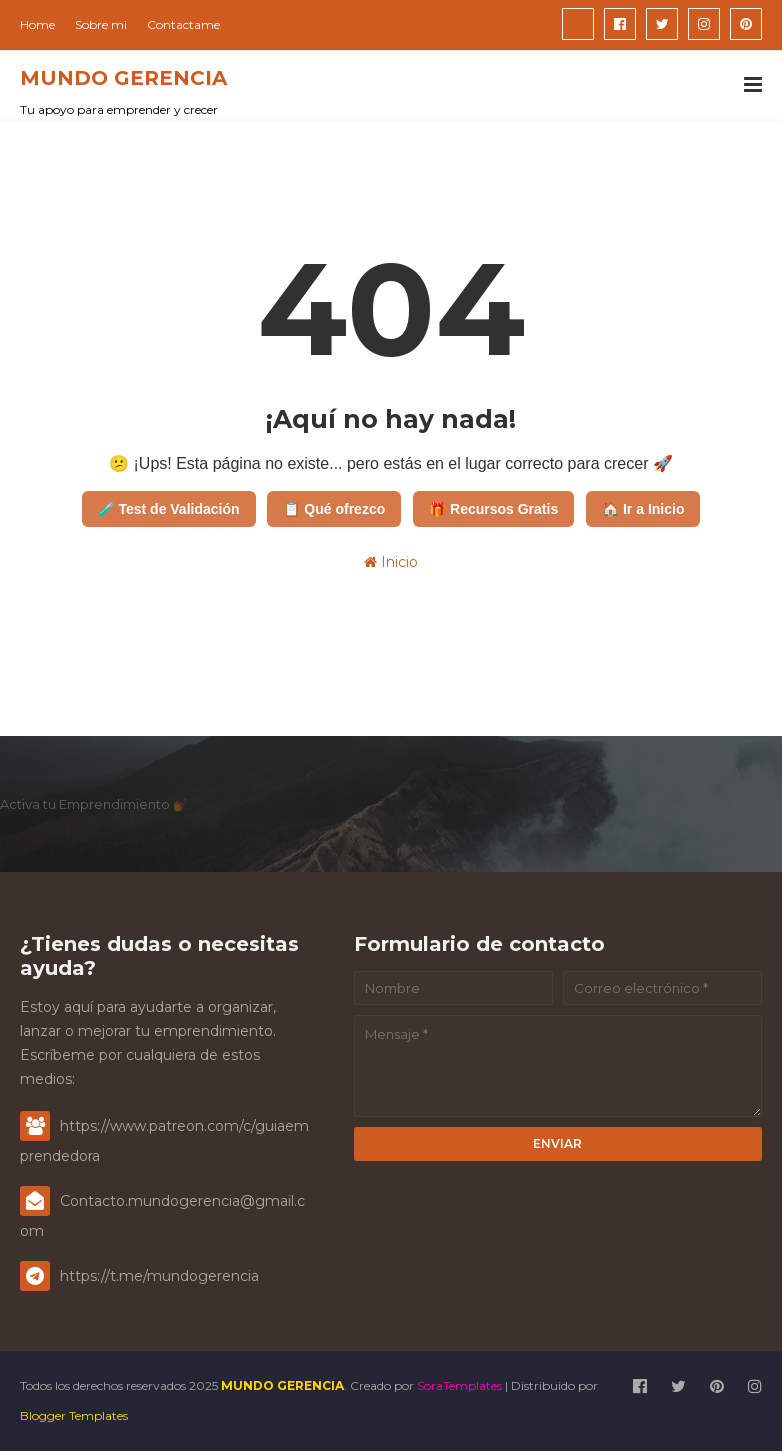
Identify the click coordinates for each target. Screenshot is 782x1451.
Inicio (391, 562)
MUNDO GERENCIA (123, 78)
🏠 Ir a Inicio (643, 509)
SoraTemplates (459, 1385)
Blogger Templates (74, 1415)
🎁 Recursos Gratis (493, 509)
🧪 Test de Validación (169, 509)
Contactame (183, 24)
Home (37, 24)
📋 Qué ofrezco (334, 509)
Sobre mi (101, 24)
